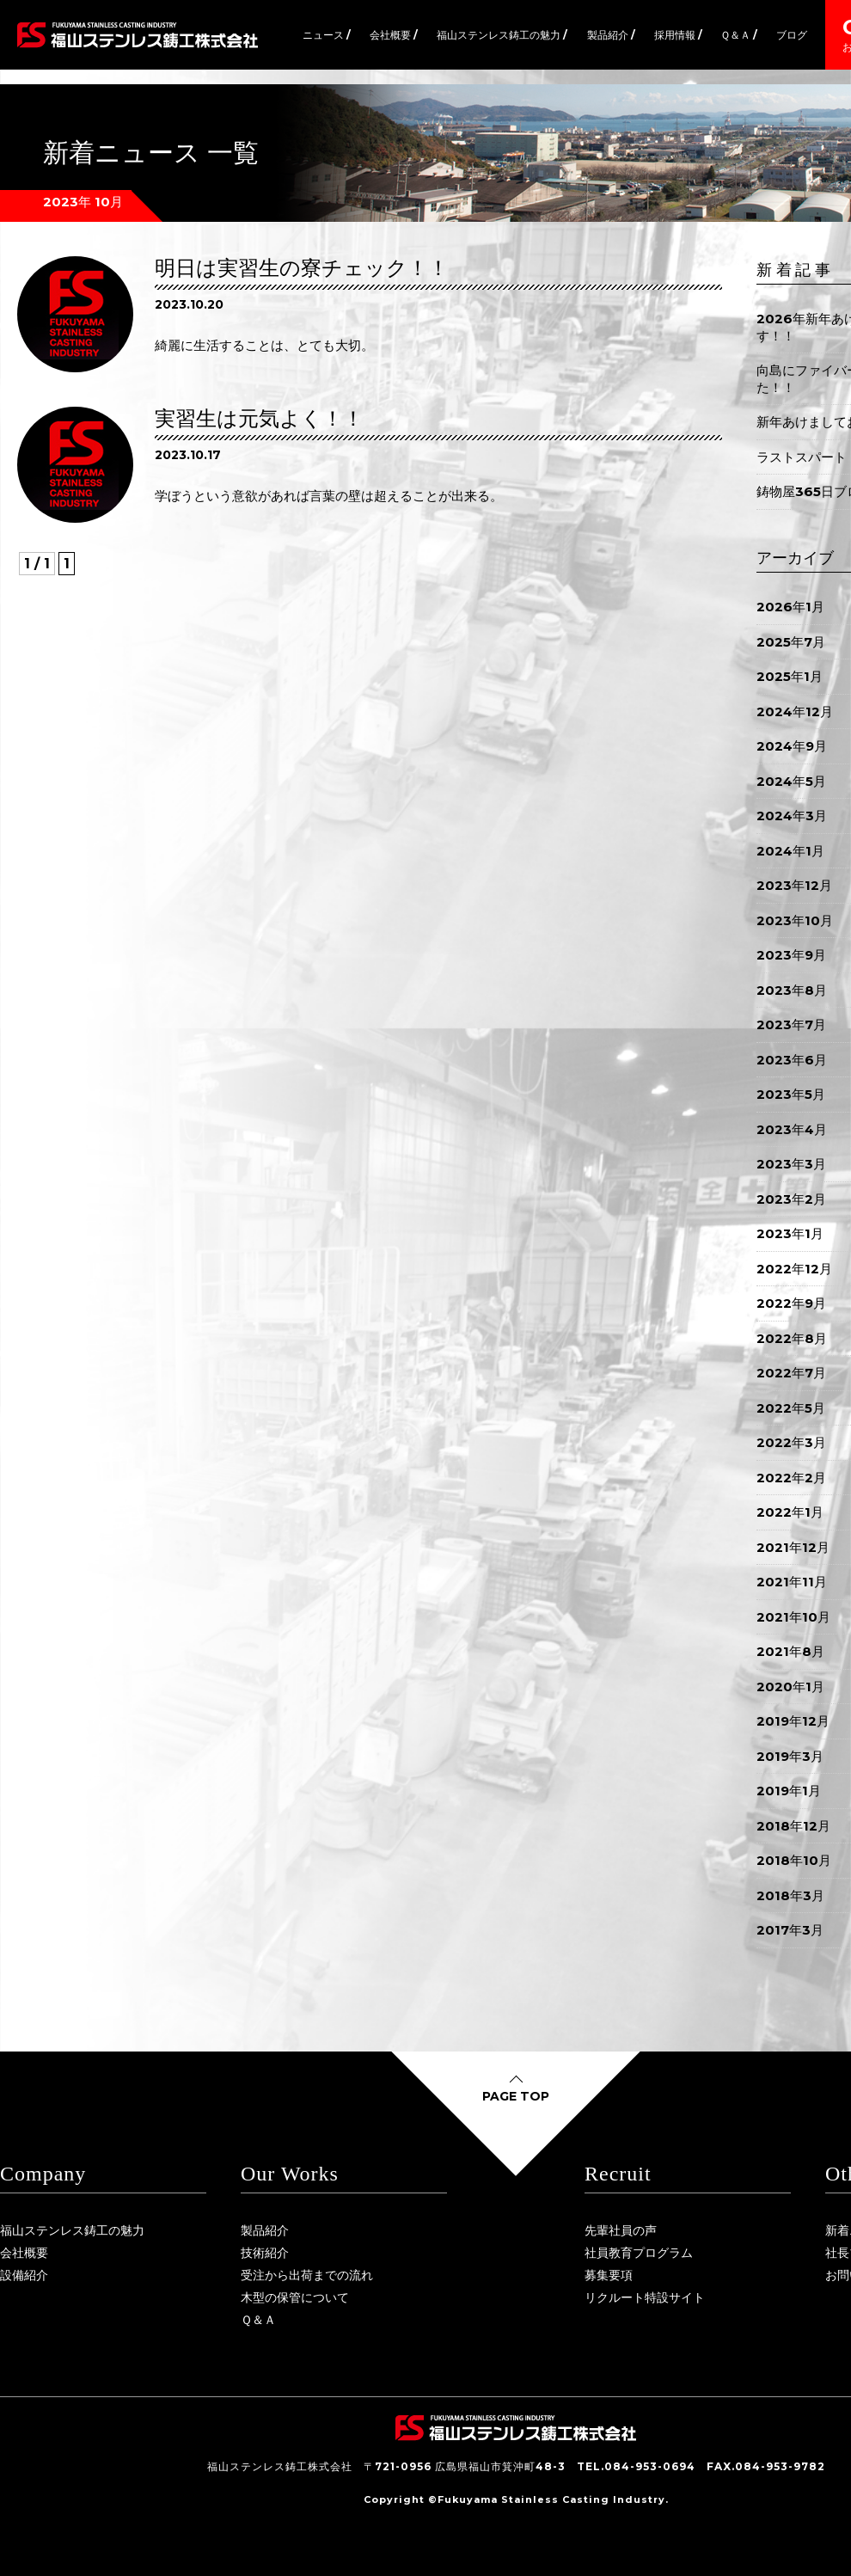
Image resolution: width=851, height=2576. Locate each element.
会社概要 (24, 2252)
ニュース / (327, 34)
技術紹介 (265, 2252)
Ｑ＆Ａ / (738, 34)
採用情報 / (678, 34)
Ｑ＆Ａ (258, 2320)
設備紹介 (24, 2275)
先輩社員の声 (621, 2230)
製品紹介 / (611, 34)
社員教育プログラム (639, 2252)
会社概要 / (394, 34)
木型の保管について (295, 2297)
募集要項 (609, 2275)
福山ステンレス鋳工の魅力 (72, 2230)
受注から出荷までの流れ (307, 2275)
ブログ (791, 34)
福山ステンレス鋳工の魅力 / (502, 34)
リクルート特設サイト (645, 2297)
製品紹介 (265, 2230)
